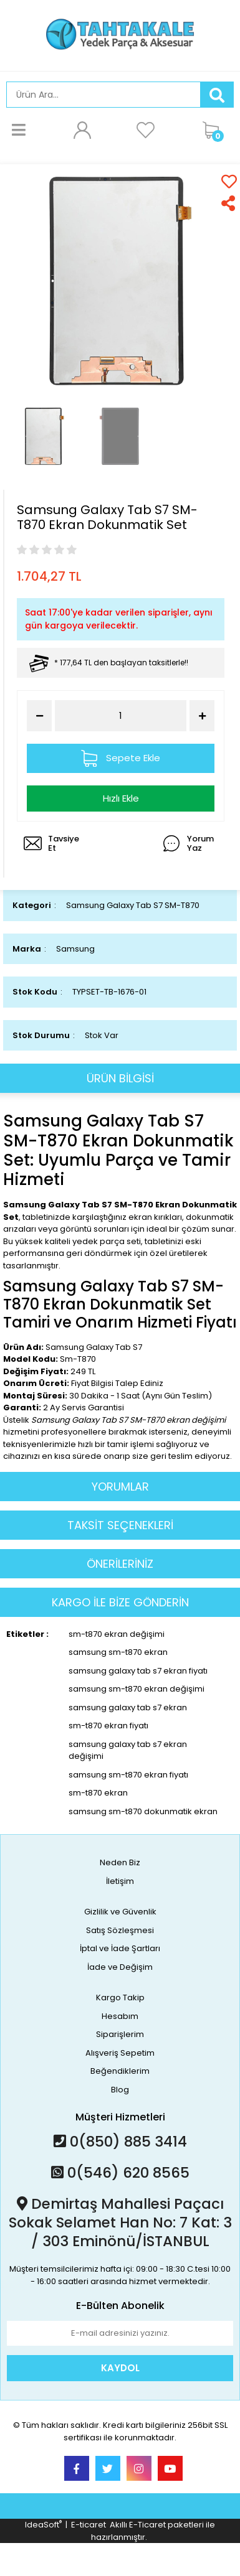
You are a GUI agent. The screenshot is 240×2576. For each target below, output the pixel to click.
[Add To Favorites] (229, 181)
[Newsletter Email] (120, 2333)
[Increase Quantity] (202, 715)
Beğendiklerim (120, 2071)
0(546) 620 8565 (120, 2173)
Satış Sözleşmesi (120, 1930)
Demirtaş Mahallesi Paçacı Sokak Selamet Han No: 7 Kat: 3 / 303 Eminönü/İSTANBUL (120, 2222)
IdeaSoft (43, 2525)
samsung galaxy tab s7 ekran (128, 1707)
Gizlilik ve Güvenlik (120, 1912)
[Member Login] (82, 129)
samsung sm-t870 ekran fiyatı (128, 1775)
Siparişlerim (120, 2034)
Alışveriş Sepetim (120, 2053)
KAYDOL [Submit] (120, 2367)
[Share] (229, 203)
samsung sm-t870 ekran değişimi (136, 1689)
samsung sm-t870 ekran (118, 1652)
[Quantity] (120, 716)
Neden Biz (120, 1862)
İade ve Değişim (120, 1967)
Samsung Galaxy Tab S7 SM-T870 (132, 905)
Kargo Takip (120, 1997)
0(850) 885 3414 (120, 2142)
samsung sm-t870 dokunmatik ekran (143, 1811)
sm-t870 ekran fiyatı (108, 1725)
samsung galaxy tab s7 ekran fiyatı (138, 1671)
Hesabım (120, 2016)
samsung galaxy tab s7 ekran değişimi (128, 1750)
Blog (120, 2090)
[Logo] (120, 34)
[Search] (103, 94)
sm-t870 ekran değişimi (117, 1634)
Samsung (75, 949)
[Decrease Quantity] (39, 715)
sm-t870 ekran (98, 1793)
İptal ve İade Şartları (120, 1948)
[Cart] (215, 129)
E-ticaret (88, 2525)
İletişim (120, 1881)
